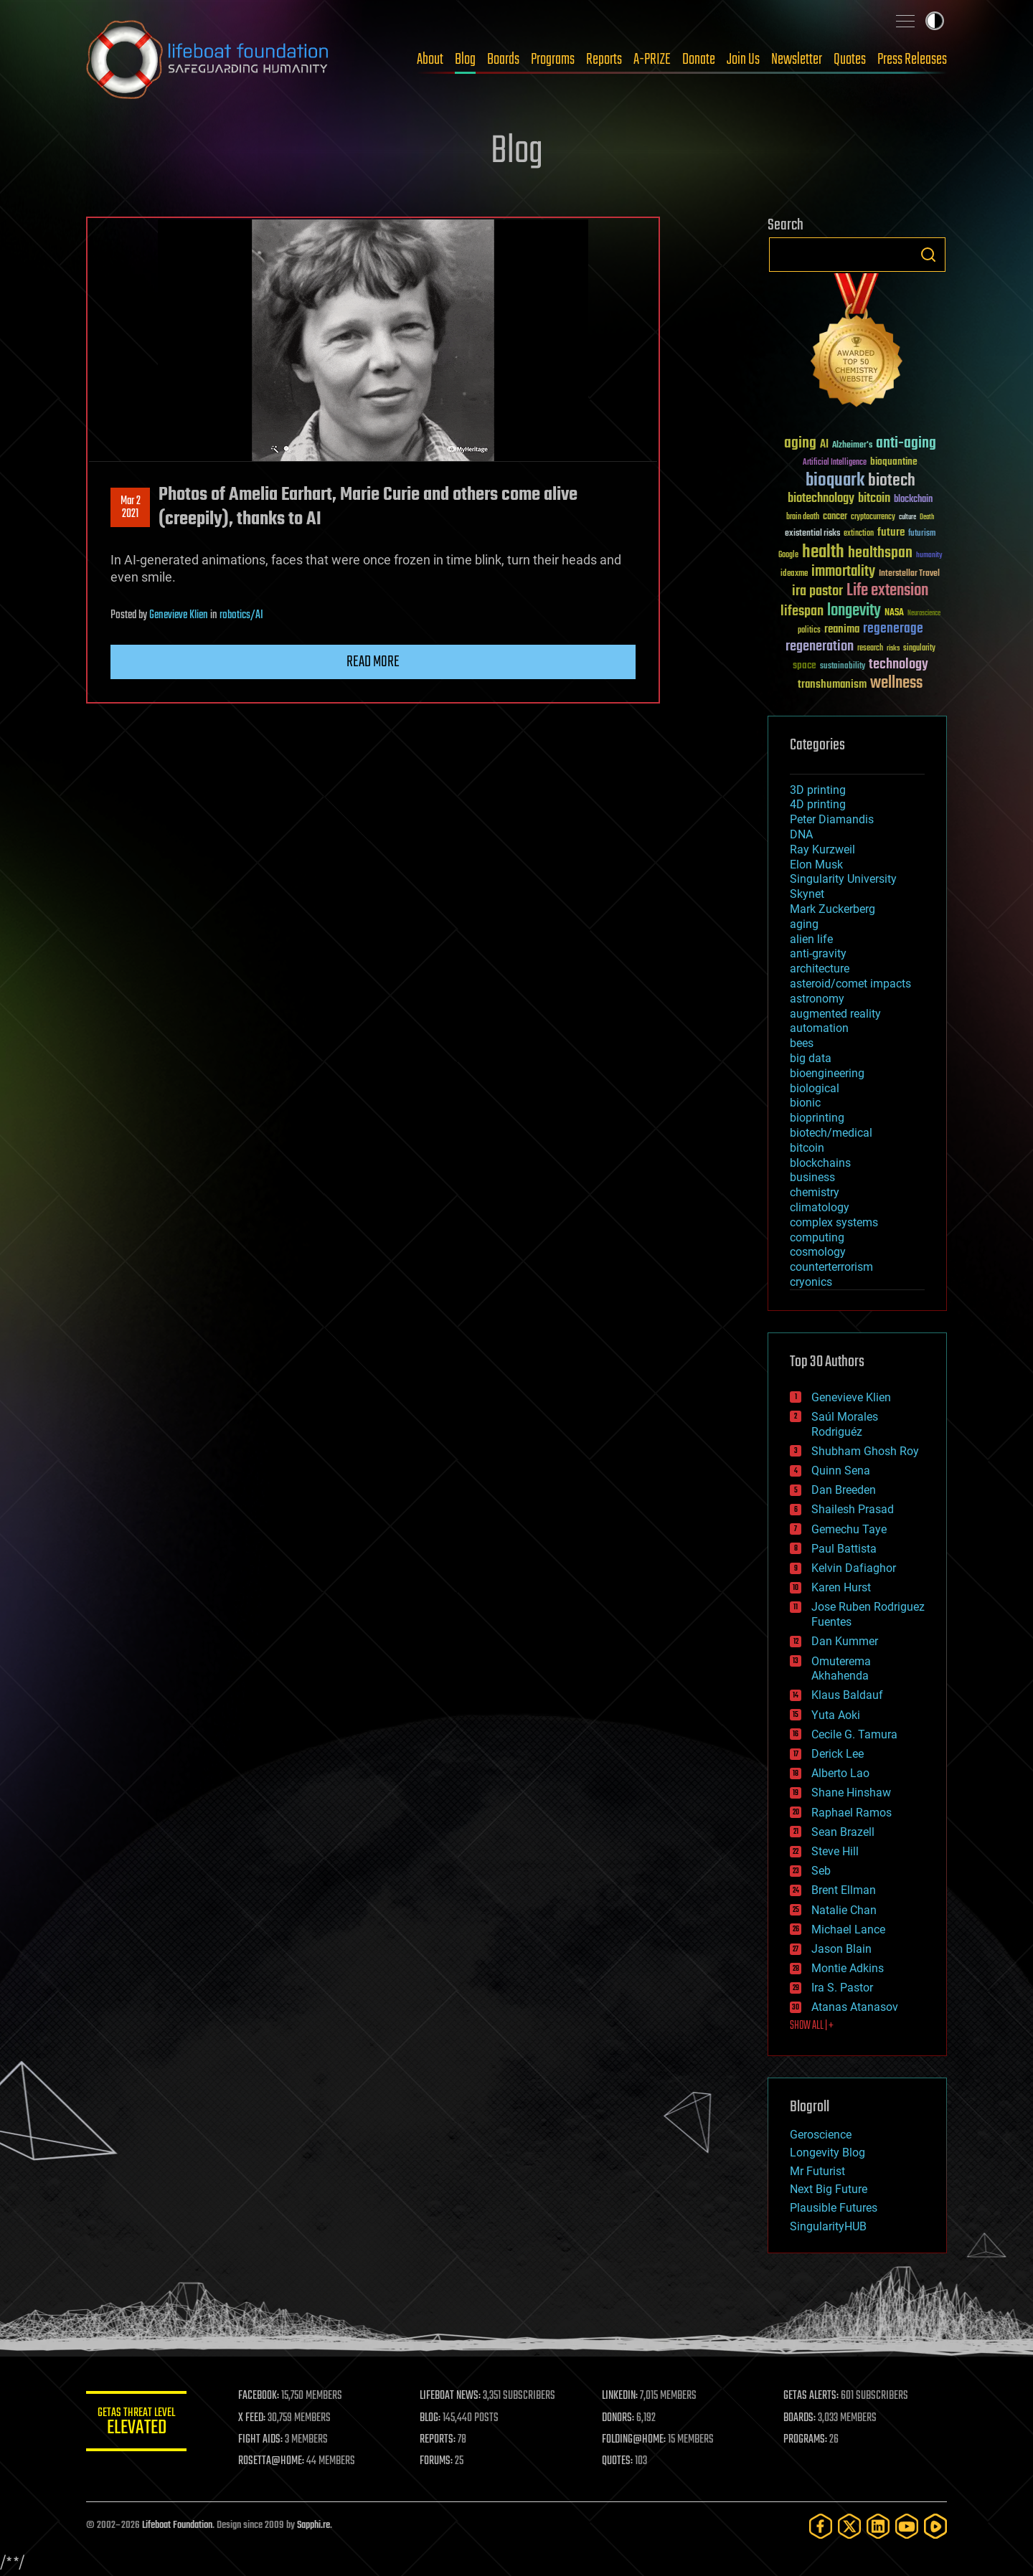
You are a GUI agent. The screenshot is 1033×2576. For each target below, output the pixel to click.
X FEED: (251, 2418)
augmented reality (835, 1014)
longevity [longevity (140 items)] (854, 611)
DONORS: (618, 2418)
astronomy (817, 998)
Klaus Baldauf (847, 1695)
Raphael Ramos (851, 1812)
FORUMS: (436, 2461)
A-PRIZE (652, 59)
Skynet (807, 894)
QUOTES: (617, 2461)
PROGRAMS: (805, 2439)
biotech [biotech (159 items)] (891, 481)
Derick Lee (837, 1754)
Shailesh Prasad (852, 1509)
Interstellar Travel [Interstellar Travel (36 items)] (909, 574)
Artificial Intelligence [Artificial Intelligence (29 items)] (835, 463)
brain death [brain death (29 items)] (802, 517)
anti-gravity (818, 953)
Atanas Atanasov (854, 2007)
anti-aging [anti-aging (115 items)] (906, 444)
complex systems (834, 1222)
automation (819, 1028)
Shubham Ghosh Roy (865, 1451)
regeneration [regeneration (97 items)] (820, 646)
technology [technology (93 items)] (898, 665)
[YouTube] (906, 2526)
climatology (819, 1207)
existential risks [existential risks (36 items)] (812, 534)
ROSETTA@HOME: (271, 2461)
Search (928, 254)
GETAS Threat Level (136, 2423)
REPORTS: (438, 2439)
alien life (811, 939)
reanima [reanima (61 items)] (841, 629)
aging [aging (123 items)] (800, 444)
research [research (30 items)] (870, 648)
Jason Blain (841, 1949)
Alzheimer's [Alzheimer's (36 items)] (852, 445)
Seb (821, 1870)
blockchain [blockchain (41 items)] (913, 500)
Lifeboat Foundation (177, 2525)
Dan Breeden (843, 1490)
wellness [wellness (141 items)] (896, 683)
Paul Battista (844, 1548)
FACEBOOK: (258, 2396)
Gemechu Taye (849, 1529)
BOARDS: (799, 2418)
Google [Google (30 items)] (788, 555)
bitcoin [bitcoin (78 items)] (874, 498)
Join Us (743, 59)
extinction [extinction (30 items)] (859, 534)
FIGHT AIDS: (260, 2439)
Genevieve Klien (178, 615)
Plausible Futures (833, 2208)
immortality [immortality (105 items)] (843, 571)
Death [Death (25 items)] (927, 517)
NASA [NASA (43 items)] (894, 613)
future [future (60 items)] (891, 532)
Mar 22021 (131, 508)
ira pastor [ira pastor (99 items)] (817, 591)
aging (804, 924)
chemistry (814, 1192)
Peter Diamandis (832, 819)
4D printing (818, 804)
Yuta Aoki (835, 1715)
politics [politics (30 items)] (809, 630)
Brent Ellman (843, 1890)
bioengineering (827, 1073)
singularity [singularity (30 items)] (919, 648)
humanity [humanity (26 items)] (929, 555)
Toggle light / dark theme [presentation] (934, 20)
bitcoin (807, 1148)
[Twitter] (849, 2526)
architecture (819, 968)
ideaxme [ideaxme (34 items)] (794, 574)
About (430, 59)
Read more (373, 662)
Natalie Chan (844, 1910)
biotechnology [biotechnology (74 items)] (821, 498)
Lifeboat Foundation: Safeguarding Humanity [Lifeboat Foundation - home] (208, 59)
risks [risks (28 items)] (893, 648)
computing (817, 1237)
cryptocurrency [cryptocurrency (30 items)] (873, 517)
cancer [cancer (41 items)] (835, 517)
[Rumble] (935, 2526)
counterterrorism (831, 1267)
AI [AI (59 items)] (824, 445)
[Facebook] (820, 2526)
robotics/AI (241, 615)
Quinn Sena (840, 1470)
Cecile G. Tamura (854, 1734)
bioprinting (817, 1117)
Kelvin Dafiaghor (853, 1568)
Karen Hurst (841, 1587)
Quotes (850, 59)
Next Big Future (828, 2189)
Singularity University (843, 879)
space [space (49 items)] (804, 665)
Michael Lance (848, 1929)
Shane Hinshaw (851, 1792)
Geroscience (821, 2134)
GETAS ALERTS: (811, 2396)
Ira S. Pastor (842, 1987)
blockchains (820, 1163)
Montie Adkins (847, 1968)
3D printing (818, 790)
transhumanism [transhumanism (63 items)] (832, 684)
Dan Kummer (844, 1641)
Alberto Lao (840, 1773)
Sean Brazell (842, 1832)
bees (801, 1043)
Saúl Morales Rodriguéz (844, 1424)
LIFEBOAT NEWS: (450, 2396)
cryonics (811, 1282)
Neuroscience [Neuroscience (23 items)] (923, 614)
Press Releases (912, 59)
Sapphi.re (313, 2525)
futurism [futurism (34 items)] (921, 534)
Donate (698, 59)
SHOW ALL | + (812, 2026)
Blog (465, 59)
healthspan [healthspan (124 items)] (880, 553)
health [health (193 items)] (823, 552)
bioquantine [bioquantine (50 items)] (894, 461)
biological (814, 1088)
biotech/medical (831, 1133)
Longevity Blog (827, 2152)
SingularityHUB (828, 2226)
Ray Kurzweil (822, 849)
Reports (604, 59)
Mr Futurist (817, 2171)
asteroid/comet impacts (850, 983)
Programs (553, 59)
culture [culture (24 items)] (907, 517)
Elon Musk (816, 864)
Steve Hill (835, 1851)
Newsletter (796, 59)
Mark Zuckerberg (832, 909)
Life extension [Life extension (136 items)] (887, 591)
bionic (805, 1102)
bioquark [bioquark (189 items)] (835, 480)
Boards (503, 59)
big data (810, 1058)
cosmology (818, 1252)
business (812, 1177)
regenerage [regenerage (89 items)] (893, 629)
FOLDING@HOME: (634, 2439)
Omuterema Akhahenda (841, 1668)
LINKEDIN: (620, 2396)
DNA (801, 834)
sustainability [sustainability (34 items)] (842, 667)
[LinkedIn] (878, 2526)
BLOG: (430, 2418)
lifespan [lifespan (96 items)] (802, 611)
